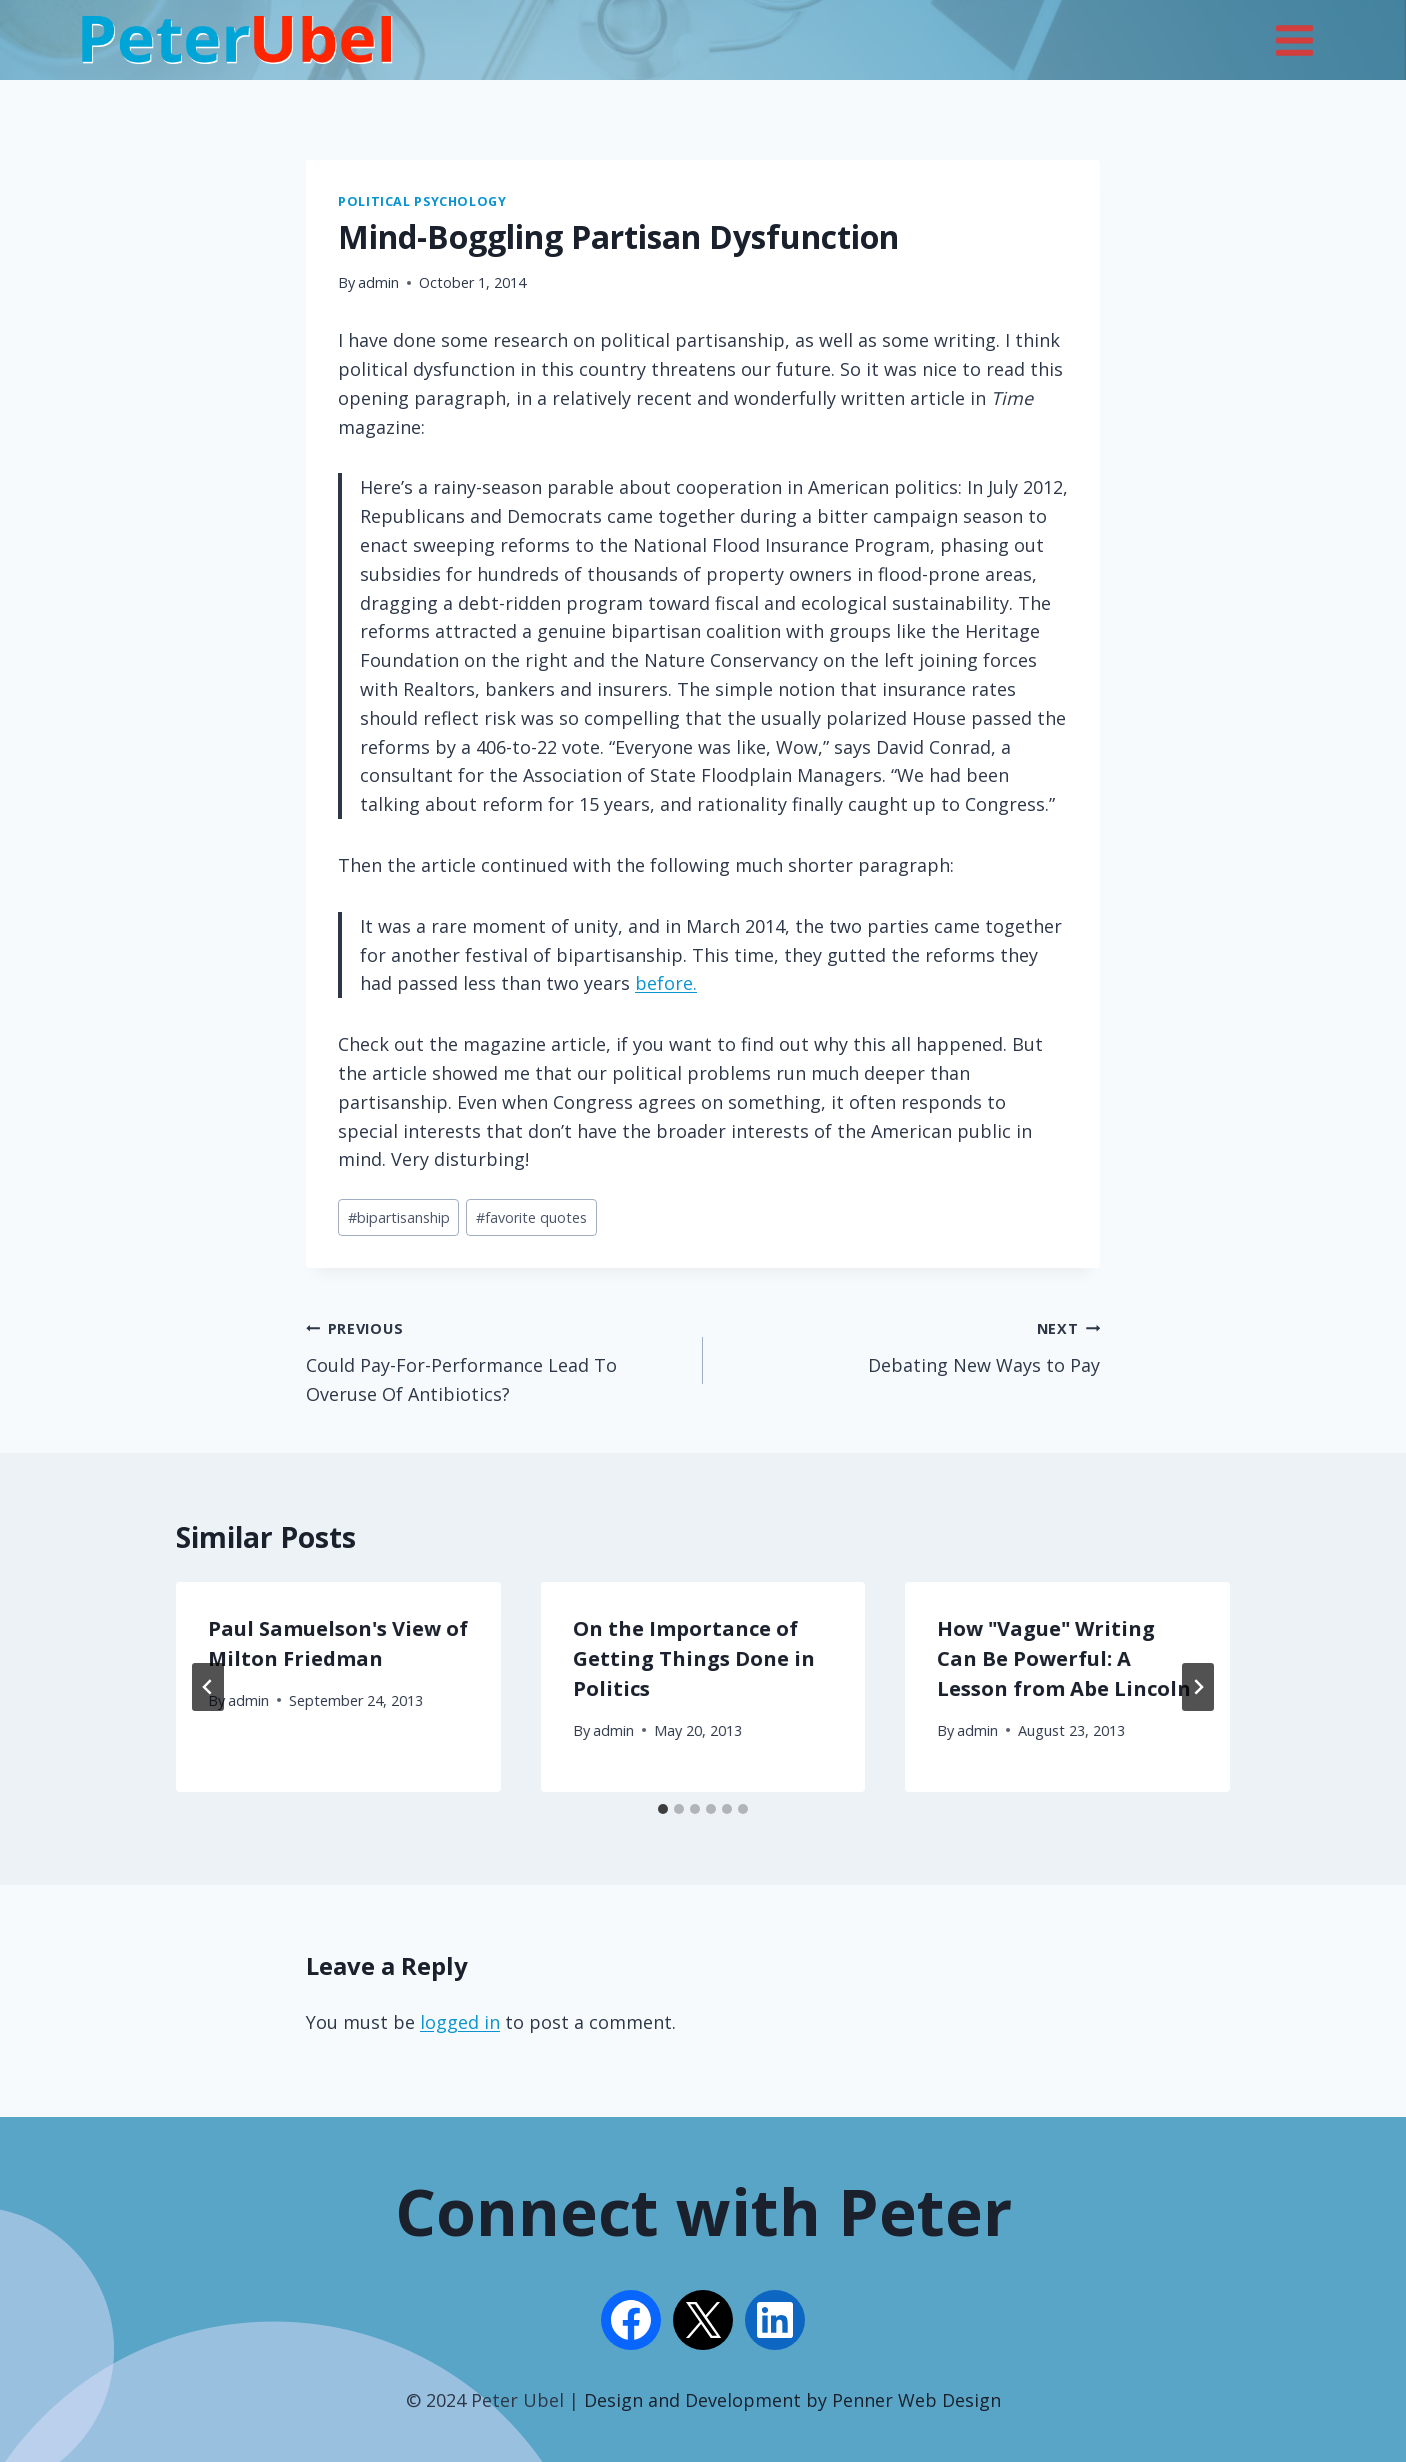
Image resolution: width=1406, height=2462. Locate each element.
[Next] (1198, 1687)
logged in (460, 2022)
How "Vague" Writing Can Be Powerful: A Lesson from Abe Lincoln (1064, 1658)
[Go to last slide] (208, 1687)
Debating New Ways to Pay (910, 1345)
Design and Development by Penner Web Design (792, 2400)
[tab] (663, 1809)
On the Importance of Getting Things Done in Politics (694, 1658)
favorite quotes (531, 1217)
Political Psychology (422, 201)
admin (378, 282)
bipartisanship (399, 1217)
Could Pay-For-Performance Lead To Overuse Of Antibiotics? (495, 1359)
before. (666, 983)
